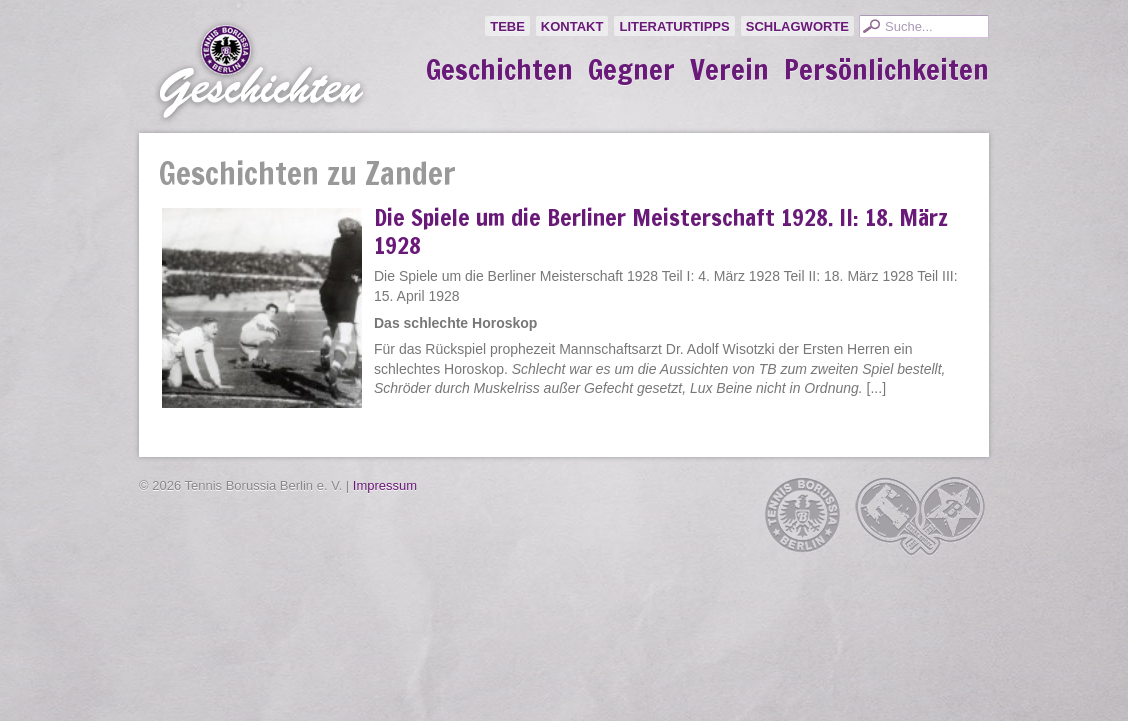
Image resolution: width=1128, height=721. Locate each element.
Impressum (385, 485)
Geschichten (499, 70)
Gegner (631, 70)
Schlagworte (797, 26)
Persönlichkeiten (886, 70)
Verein (729, 70)
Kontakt (572, 26)
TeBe (507, 26)
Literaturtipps (674, 26)
